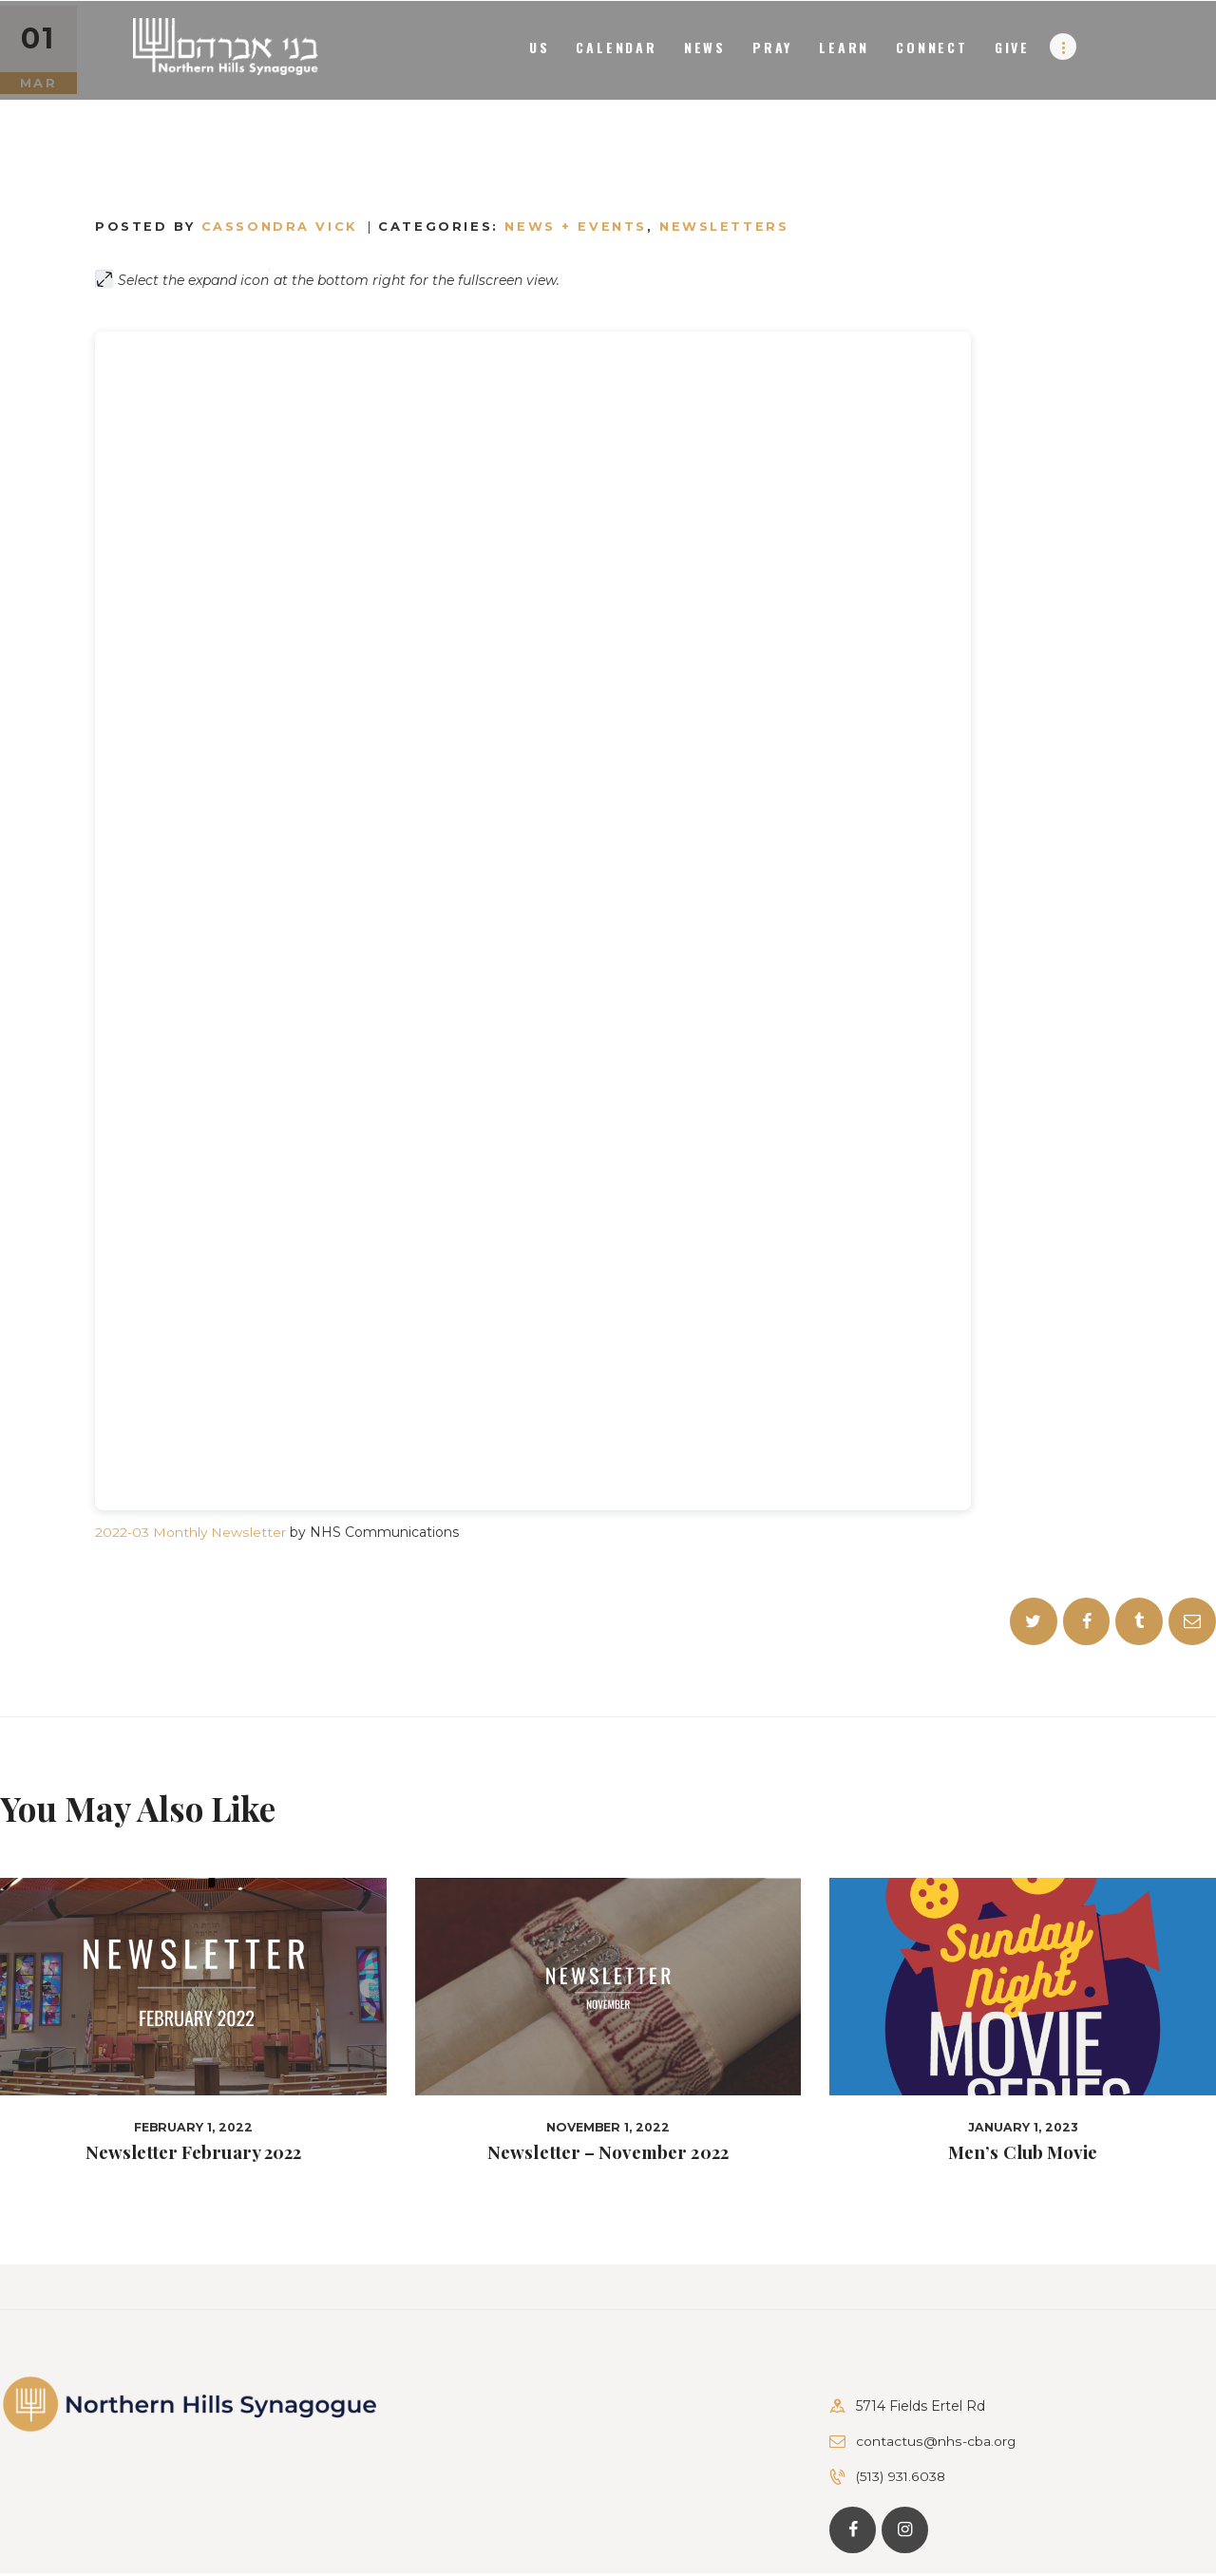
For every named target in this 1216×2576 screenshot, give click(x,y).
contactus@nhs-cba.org (935, 2443)
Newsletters (726, 226)
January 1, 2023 (1023, 2128)
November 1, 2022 (608, 2128)
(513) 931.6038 (901, 2478)
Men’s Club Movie (1023, 2154)
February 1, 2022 (193, 2128)
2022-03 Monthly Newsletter (190, 1532)
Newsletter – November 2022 (607, 2154)
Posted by (230, 226)
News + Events (577, 226)
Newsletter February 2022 (193, 2154)
